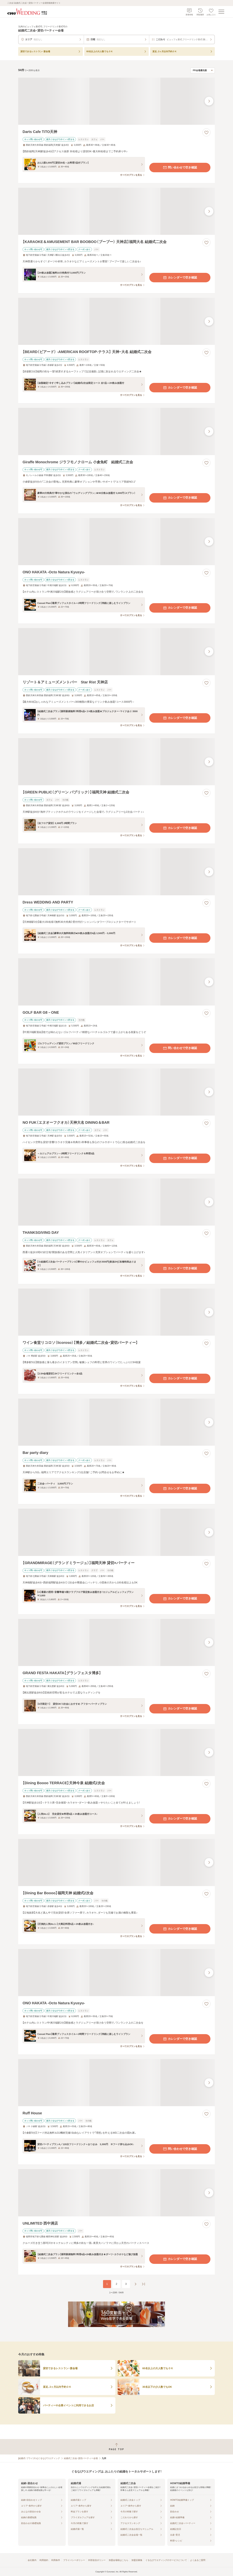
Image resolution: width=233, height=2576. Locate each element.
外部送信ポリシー (97, 2560)
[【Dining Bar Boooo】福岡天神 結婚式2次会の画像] (116, 1862)
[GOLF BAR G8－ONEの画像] (116, 981)
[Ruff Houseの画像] (116, 2082)
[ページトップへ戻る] (116, 2446)
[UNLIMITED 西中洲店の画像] (116, 2192)
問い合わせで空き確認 (180, 167)
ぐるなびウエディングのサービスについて (166, 2560)
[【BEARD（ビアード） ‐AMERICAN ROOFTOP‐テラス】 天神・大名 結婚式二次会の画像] (116, 321)
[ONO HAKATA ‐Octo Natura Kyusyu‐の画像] (116, 541)
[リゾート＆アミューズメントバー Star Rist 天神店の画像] (116, 651)
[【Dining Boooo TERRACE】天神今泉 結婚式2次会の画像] (116, 1752)
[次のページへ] (135, 2284)
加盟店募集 (136, 2560)
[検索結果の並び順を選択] (202, 70)
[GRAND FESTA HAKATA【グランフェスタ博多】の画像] (116, 1642)
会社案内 (32, 2560)
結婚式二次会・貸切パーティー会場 (81, 2458)
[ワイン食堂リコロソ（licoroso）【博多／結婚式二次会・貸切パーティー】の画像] (116, 1312)
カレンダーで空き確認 (180, 277)
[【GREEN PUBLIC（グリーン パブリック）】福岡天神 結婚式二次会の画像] (116, 761)
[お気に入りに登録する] (206, 132)
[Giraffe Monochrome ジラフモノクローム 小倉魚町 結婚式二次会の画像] (116, 431)
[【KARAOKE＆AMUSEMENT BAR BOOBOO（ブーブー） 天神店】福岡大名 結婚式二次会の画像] (116, 211)
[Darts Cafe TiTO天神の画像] (116, 101)
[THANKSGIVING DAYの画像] (116, 1202)
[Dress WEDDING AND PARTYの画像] (116, 871)
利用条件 (55, 2560)
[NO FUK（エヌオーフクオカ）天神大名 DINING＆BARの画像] (116, 1092)
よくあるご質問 (197, 2560)
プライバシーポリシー (74, 2560)
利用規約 (44, 2560)
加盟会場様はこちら (118, 2560)
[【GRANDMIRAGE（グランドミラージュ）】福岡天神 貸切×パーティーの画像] (116, 1532)
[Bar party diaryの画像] (116, 1422)
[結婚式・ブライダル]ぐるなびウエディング (39, 2458)
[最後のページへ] (143, 2284)
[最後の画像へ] (209, 101)
